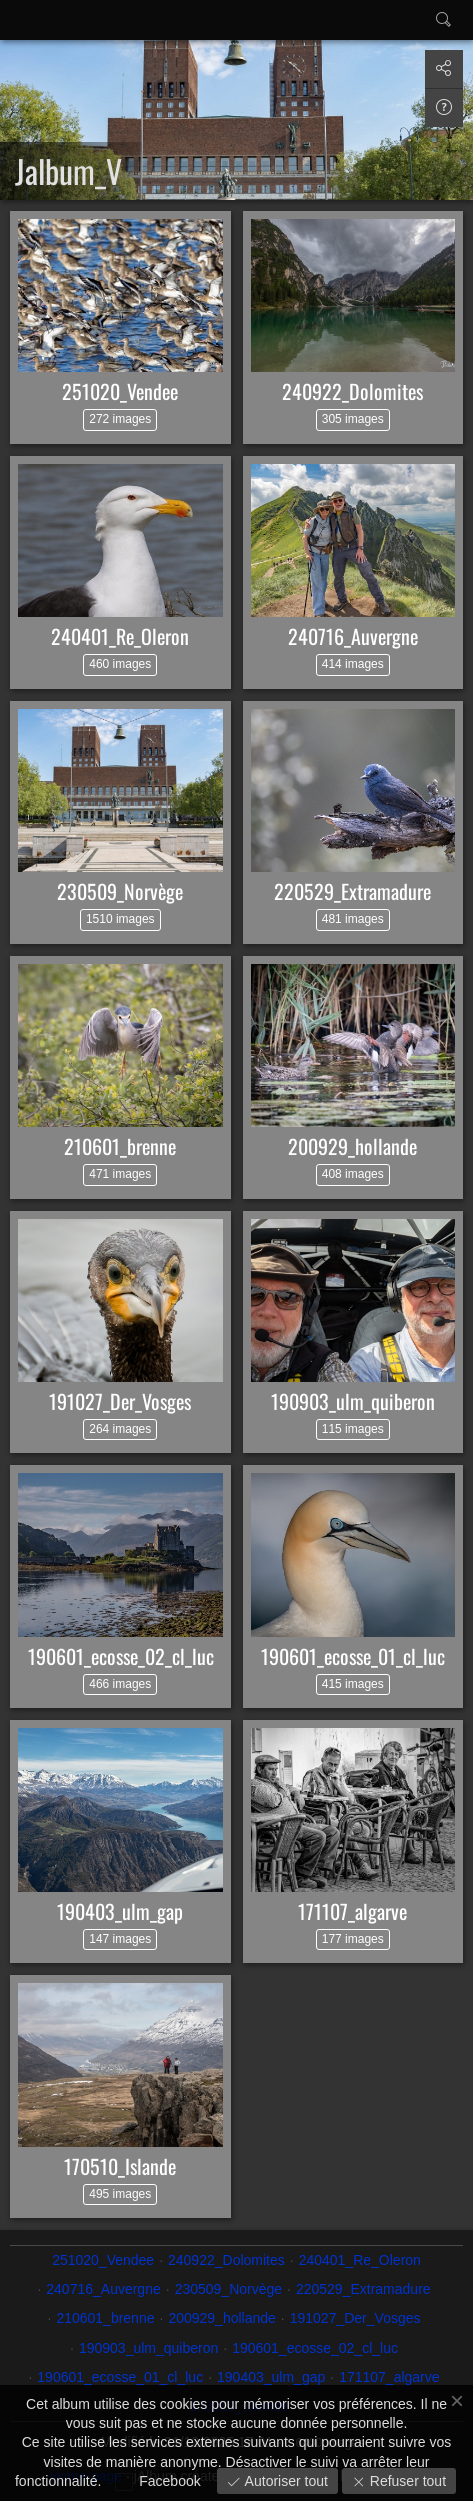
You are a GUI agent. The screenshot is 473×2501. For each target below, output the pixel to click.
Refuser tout (406, 2481)
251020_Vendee (120, 391)
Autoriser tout (284, 2481)
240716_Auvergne (353, 636)
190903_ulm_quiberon (353, 1401)
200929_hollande (352, 1146)
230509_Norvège (120, 891)
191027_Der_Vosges (120, 1401)
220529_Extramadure (352, 891)
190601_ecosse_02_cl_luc (121, 1656)
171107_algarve (352, 1911)
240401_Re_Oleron (120, 636)
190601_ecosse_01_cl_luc (353, 1656)
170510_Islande (120, 2166)
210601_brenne (120, 1146)
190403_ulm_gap (120, 1911)
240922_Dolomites (352, 391)
